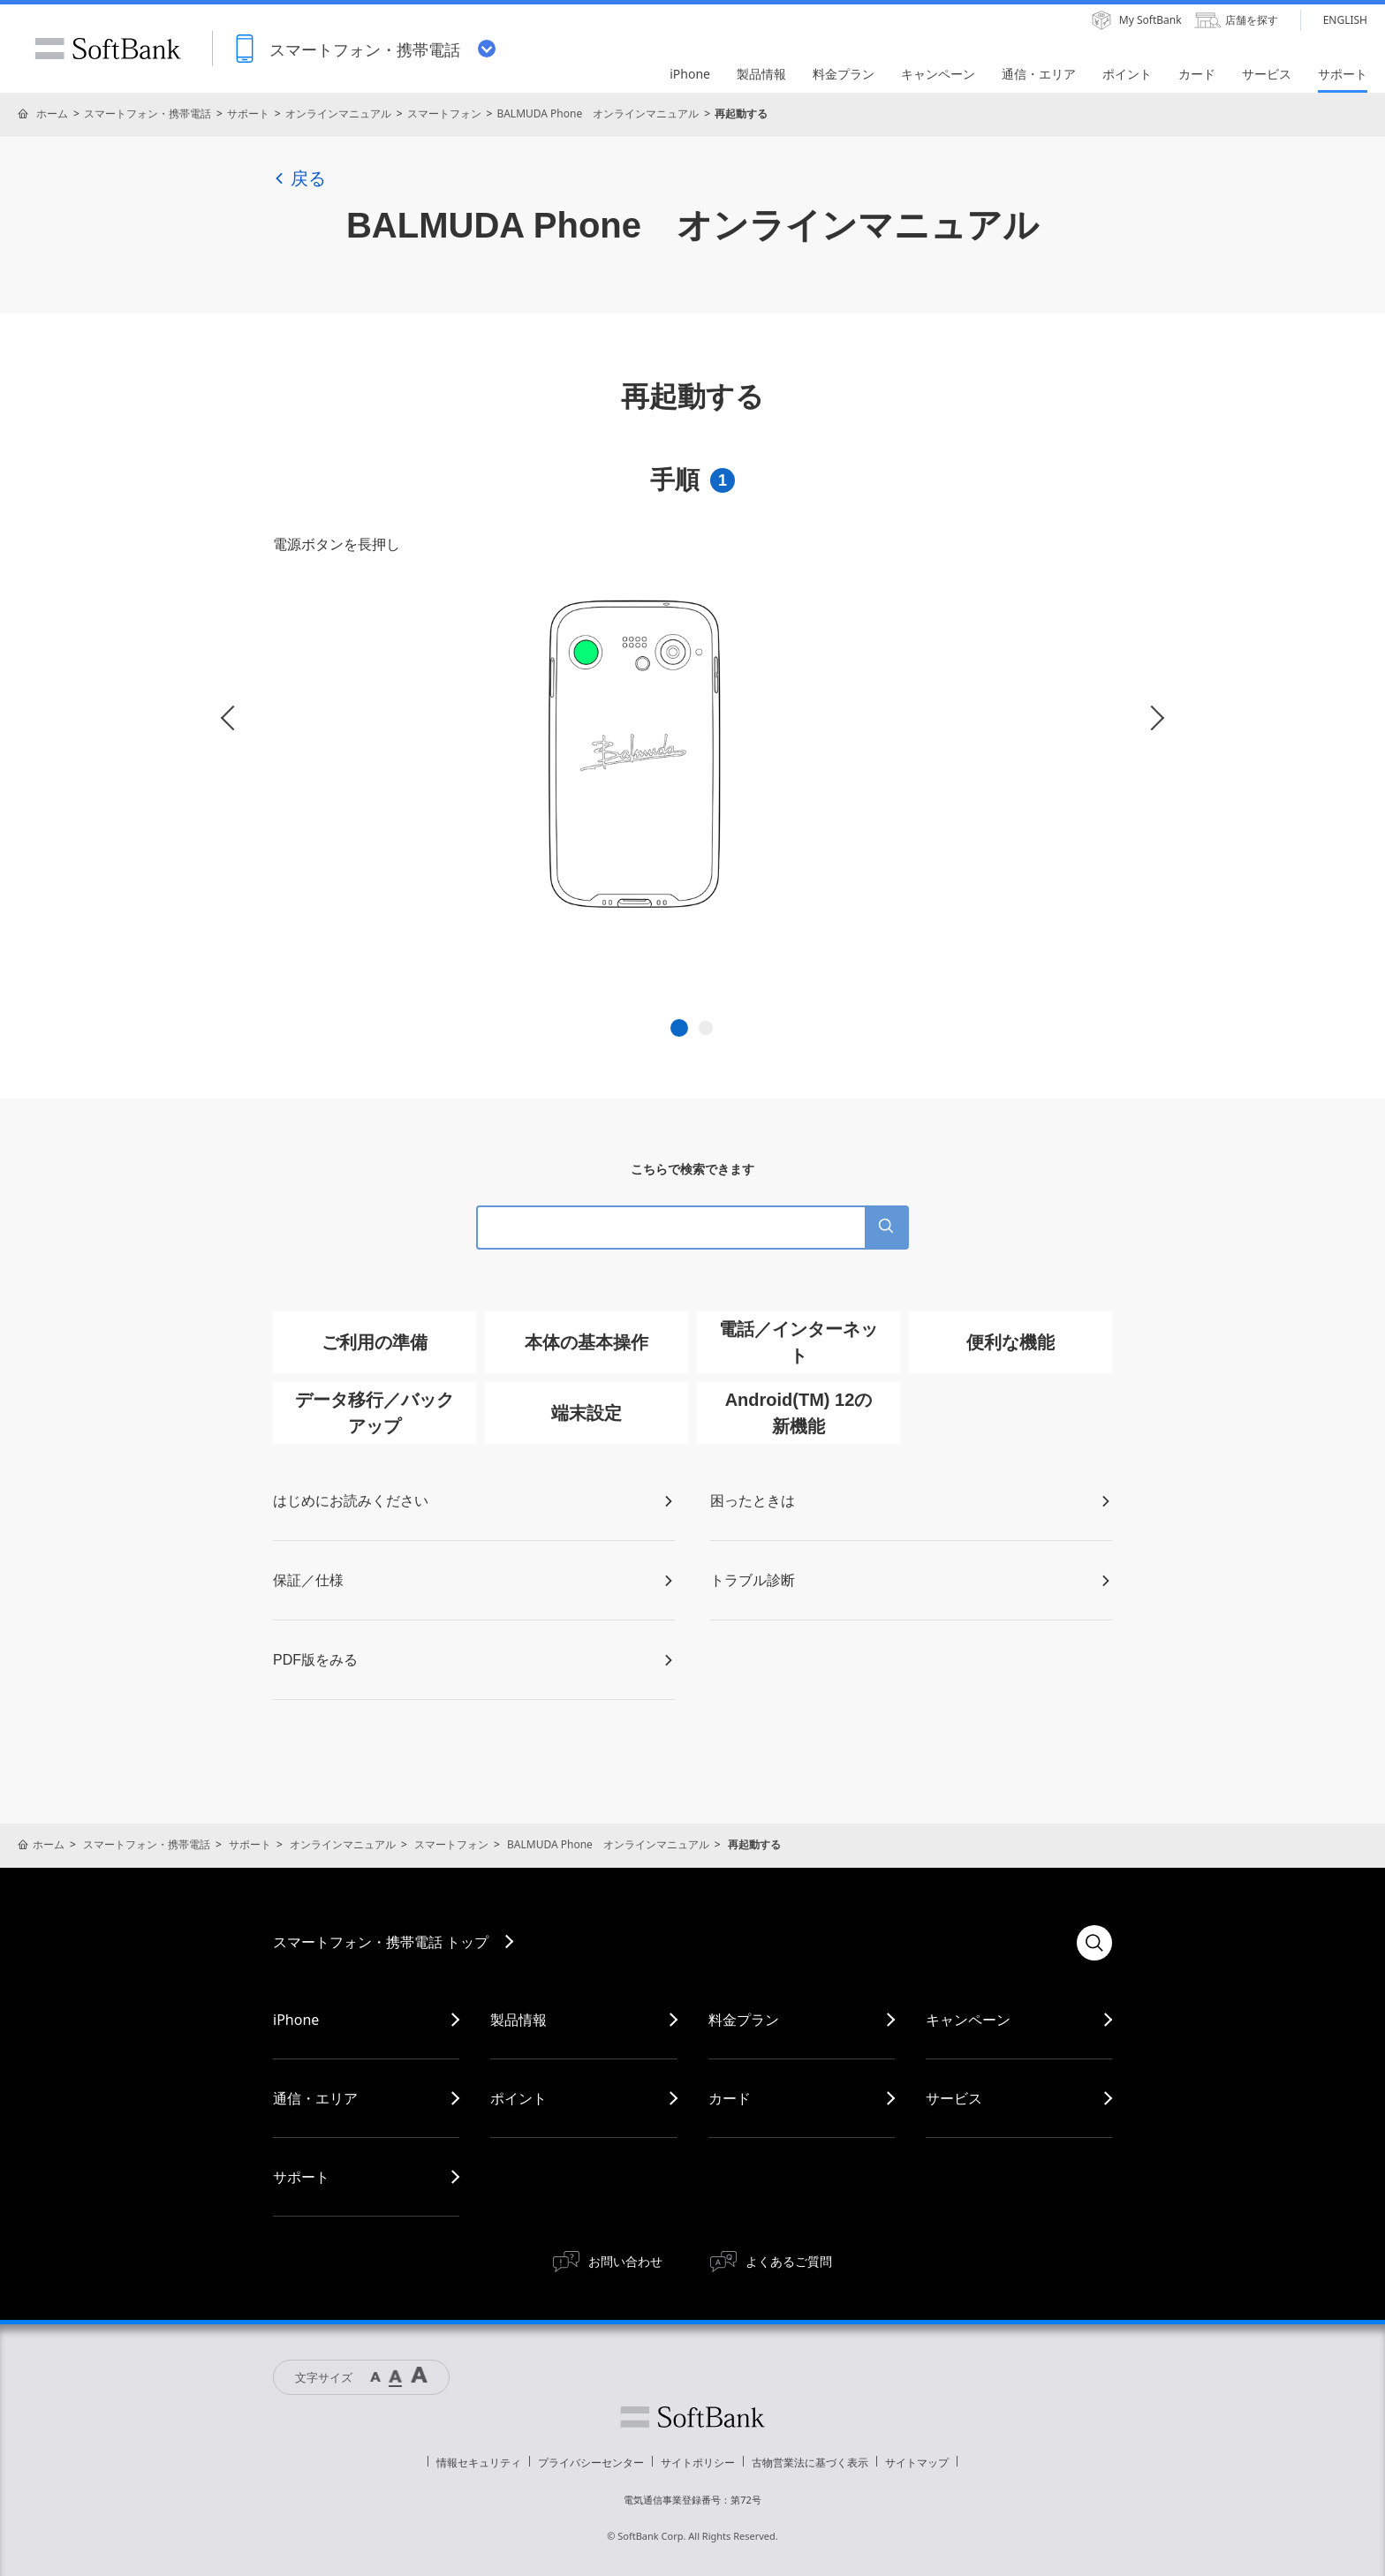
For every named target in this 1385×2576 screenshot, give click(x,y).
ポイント (518, 2098)
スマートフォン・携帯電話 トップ (380, 1942)
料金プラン (743, 2019)
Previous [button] (233, 718)
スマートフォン (444, 113)
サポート (248, 113)
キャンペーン (968, 2019)
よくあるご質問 (788, 2261)
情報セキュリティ (478, 2462)
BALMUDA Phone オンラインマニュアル (597, 113)
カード (729, 2098)
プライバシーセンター (591, 2462)
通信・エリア (315, 2098)
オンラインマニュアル (338, 113)
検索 (1094, 1942)
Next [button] (1152, 718)
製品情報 (518, 2019)
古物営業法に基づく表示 (810, 2462)
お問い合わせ (625, 2261)
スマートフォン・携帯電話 (147, 113)
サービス (954, 2098)
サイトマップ (917, 2462)
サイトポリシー (698, 2462)
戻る (299, 178)
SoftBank (107, 48)
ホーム (52, 113)
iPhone (296, 2019)
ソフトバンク (692, 2417)
